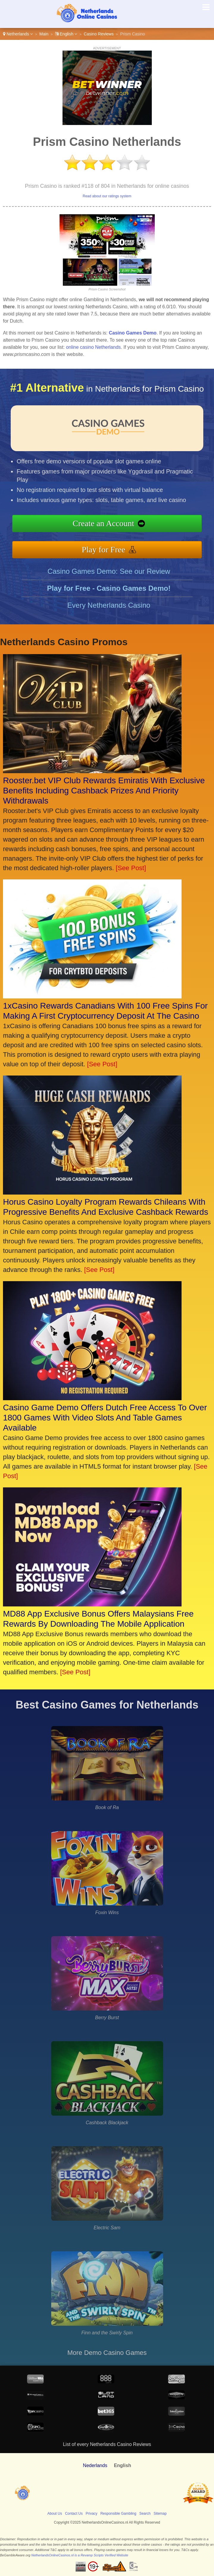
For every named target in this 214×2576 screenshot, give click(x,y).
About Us (54, 2513)
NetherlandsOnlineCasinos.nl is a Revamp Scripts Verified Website (79, 2555)
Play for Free (112, 547)
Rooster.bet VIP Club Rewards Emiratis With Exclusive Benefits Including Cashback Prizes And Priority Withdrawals (104, 790)
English (66, 34)
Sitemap (160, 2513)
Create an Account (112, 524)
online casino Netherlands (93, 347)
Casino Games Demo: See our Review (108, 580)
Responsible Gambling (118, 2513)
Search (145, 2513)
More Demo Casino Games (107, 2352)
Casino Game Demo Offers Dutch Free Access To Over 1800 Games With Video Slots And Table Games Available (105, 1417)
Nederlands (95, 2465)
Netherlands (18, 34)
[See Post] (131, 868)
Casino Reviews (98, 34)
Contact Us (73, 2513)
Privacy (91, 2513)
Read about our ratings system (107, 196)
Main (43, 34)
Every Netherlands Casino (108, 614)
